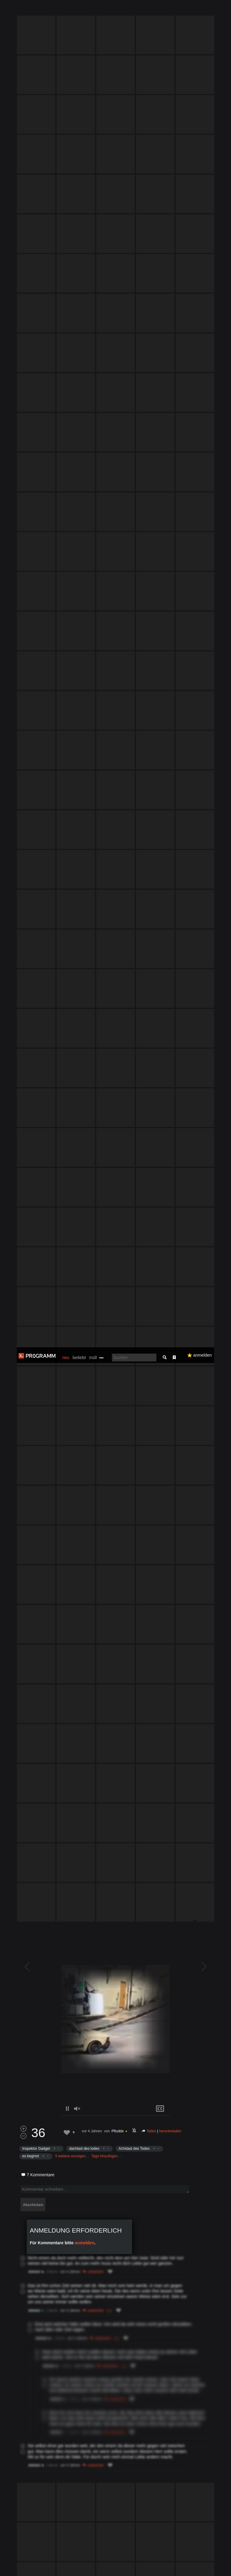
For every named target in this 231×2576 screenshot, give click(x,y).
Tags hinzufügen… (106, 1202)
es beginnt (30, 1202)
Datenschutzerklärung (164, 2568)
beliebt (79, 10)
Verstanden (210, 2564)
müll (93, 10)
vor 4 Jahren (92, 1177)
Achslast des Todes (134, 1195)
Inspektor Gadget (36, 1195)
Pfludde (118, 1177)
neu (65, 10)
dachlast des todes (84, 1195)
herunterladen (170, 1177)
